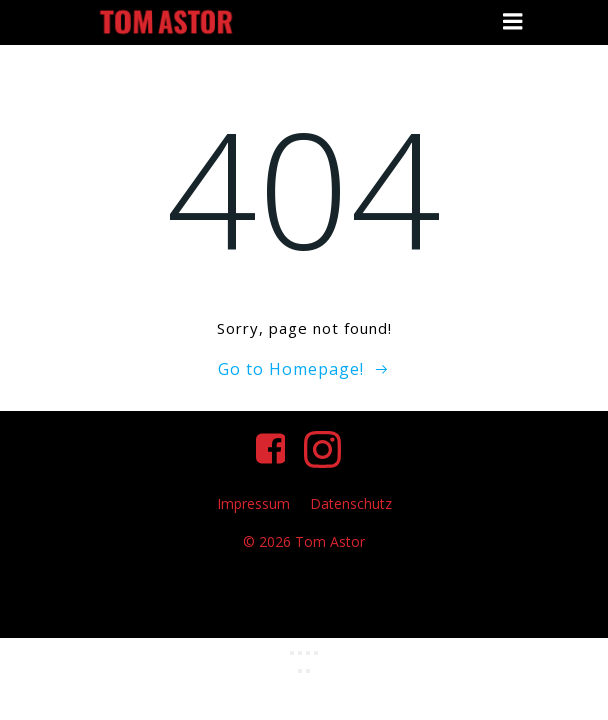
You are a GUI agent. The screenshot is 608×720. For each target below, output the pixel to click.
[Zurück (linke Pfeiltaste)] (300, 671)
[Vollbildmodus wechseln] (300, 653)
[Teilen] (308, 653)
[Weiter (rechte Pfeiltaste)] (308, 671)
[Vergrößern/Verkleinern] (292, 653)
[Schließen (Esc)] (316, 653)
